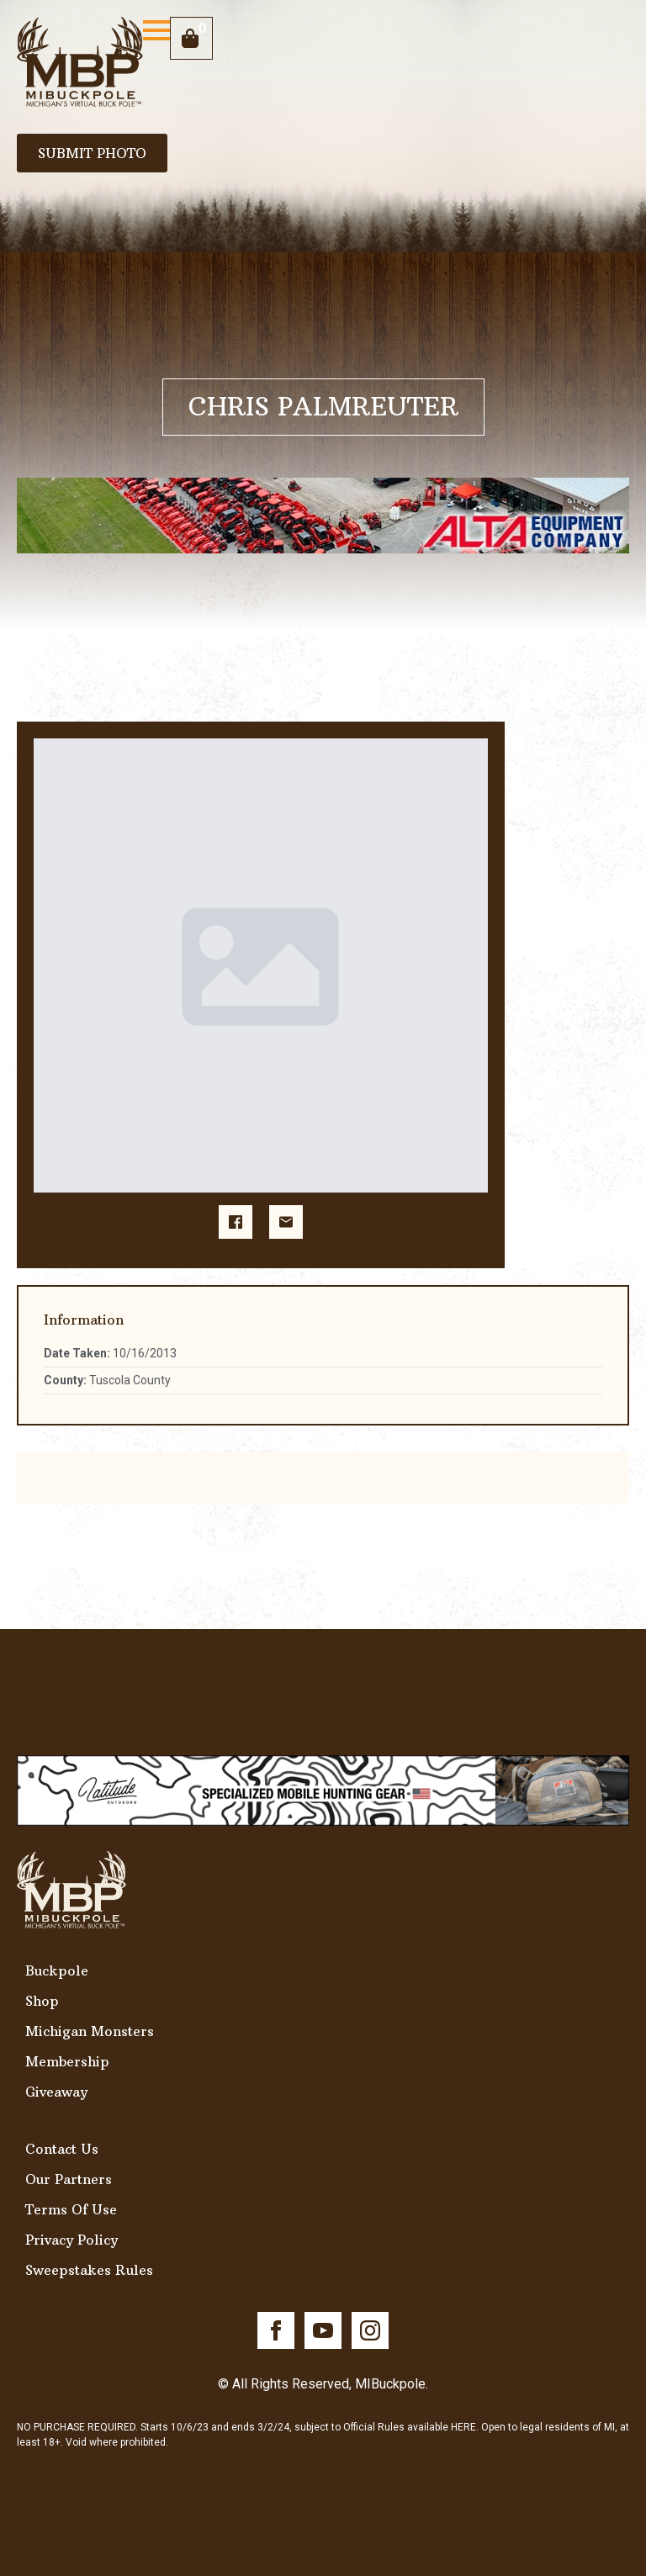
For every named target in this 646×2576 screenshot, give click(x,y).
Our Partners (68, 2179)
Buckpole (56, 1970)
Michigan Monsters (89, 2031)
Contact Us (61, 2148)
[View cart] (191, 38)
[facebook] (275, 2330)
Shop (42, 2000)
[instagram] (370, 2330)
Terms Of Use (71, 2209)
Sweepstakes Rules (89, 2269)
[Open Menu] (156, 30)
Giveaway (56, 2091)
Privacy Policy (71, 2239)
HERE (463, 2427)
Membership (67, 2061)
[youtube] (323, 2330)
